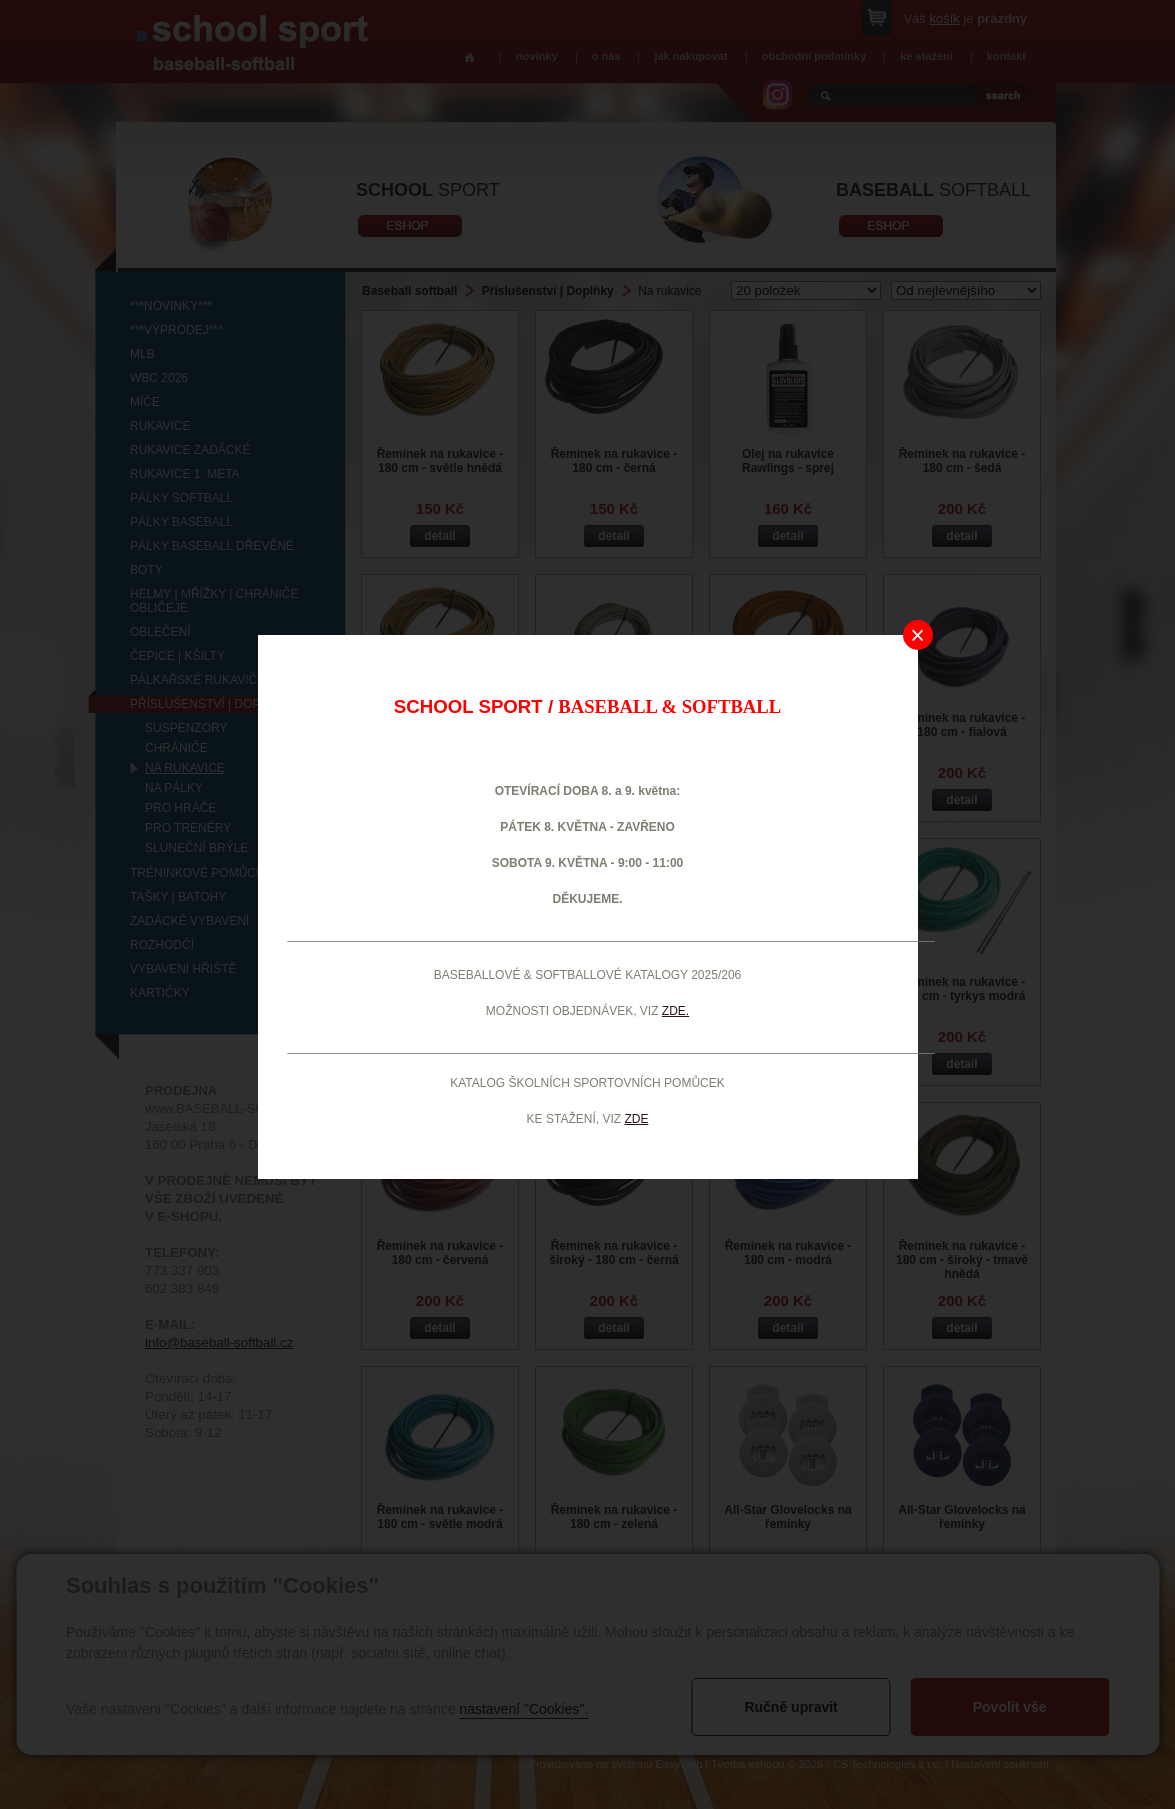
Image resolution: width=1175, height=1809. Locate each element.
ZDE (636, 1119)
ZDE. (675, 1011)
